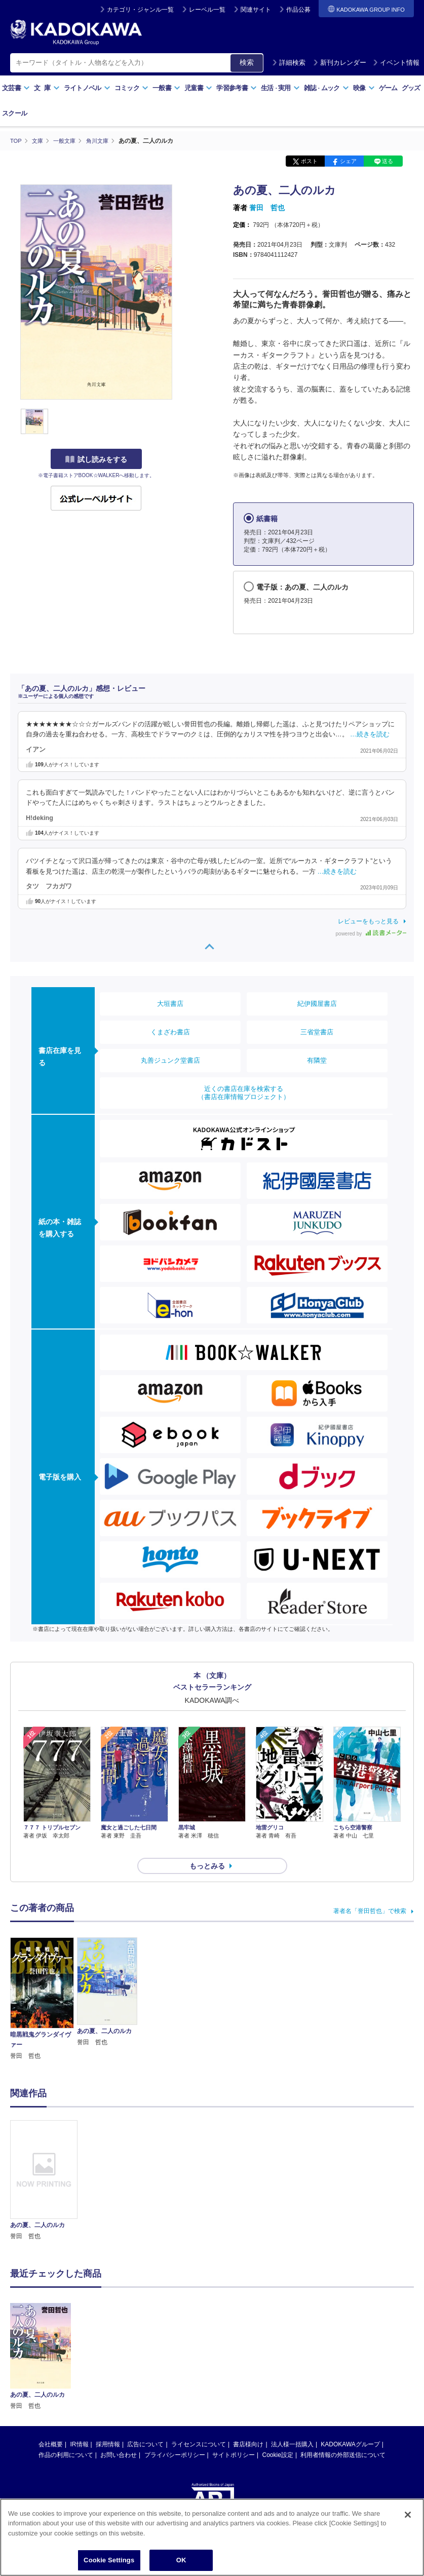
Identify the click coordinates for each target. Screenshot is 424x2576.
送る (387, 161)
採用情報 (108, 2426)
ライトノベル (87, 88)
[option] (44, 2162)
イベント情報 (396, 62)
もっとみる (207, 1848)
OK (181, 2560)
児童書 (198, 88)
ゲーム (388, 88)
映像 (364, 88)
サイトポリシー (233, 2436)
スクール (14, 113)
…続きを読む (370, 734)
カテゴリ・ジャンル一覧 (140, 9)
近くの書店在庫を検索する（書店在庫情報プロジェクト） (244, 1092)
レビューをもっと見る (368, 920)
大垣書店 (170, 1003)
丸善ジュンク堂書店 (170, 1060)
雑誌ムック (326, 88)
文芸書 (16, 88)
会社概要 (50, 2426)
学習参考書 (236, 88)
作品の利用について (65, 2436)
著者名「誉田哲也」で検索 (369, 1892)
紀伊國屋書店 (317, 1003)
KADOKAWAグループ (350, 2426)
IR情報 (79, 2426)
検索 (247, 62)
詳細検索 (288, 62)
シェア (348, 161)
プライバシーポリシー (174, 2436)
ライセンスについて (198, 2426)
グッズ (411, 88)
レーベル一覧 (207, 9)
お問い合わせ (118, 2436)
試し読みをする (96, 459)
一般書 (166, 88)
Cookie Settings (109, 2560)
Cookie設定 (277, 2436)
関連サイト (256, 9)
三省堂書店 (316, 1031)
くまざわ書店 (170, 1031)
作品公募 (298, 9)
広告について (145, 2426)
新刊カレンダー (339, 62)
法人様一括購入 (292, 2426)
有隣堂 (317, 1060)
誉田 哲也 (267, 208)
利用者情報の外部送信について (343, 2436)
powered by (371, 933)
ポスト (309, 161)
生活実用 (280, 88)
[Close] (408, 2515)
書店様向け (248, 2426)
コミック (131, 88)
